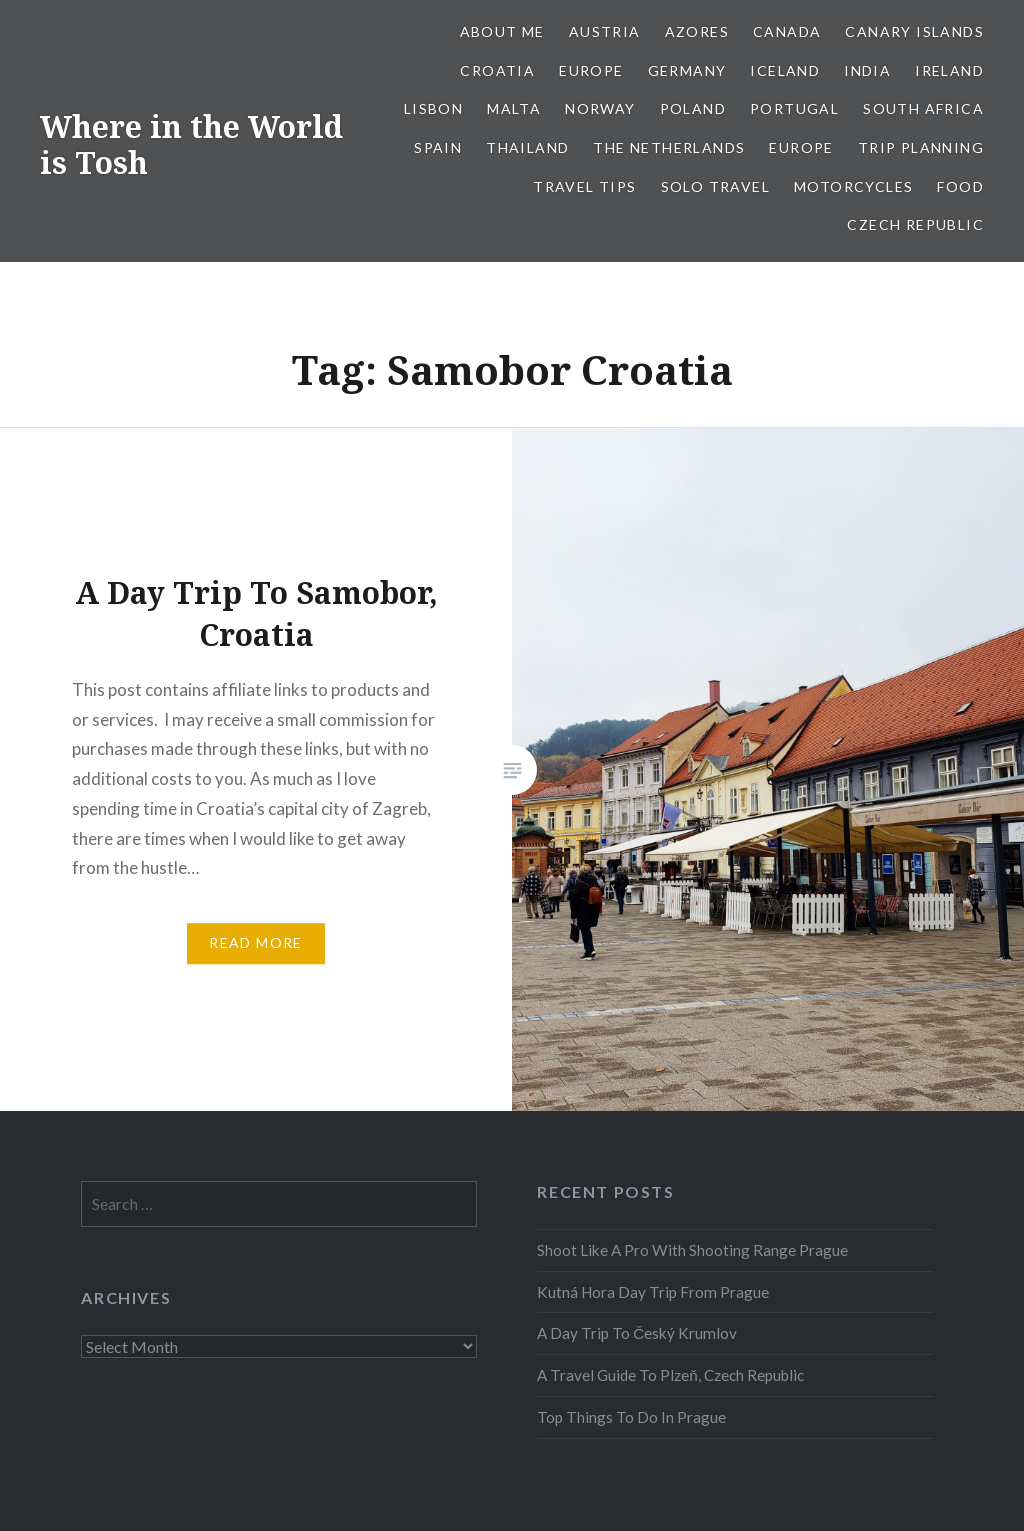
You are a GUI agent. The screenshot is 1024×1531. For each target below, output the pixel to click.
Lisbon (433, 108)
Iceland (785, 70)
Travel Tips (584, 186)
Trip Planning (921, 147)
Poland (693, 108)
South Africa (923, 108)
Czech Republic (915, 224)
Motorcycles (853, 186)
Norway (600, 108)
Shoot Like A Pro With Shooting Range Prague (692, 1250)
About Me (502, 31)
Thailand (527, 147)
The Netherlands (669, 147)
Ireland (949, 70)
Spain (438, 147)
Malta (514, 108)
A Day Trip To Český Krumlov (637, 1333)
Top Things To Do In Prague (631, 1417)
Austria (605, 31)
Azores (697, 31)
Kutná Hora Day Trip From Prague (653, 1292)
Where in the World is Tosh (191, 144)
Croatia (497, 70)
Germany (687, 70)
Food (960, 186)
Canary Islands (914, 31)
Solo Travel (715, 186)
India (867, 70)
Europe (591, 70)
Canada (787, 31)
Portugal (794, 108)
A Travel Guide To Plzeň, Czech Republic (670, 1375)
